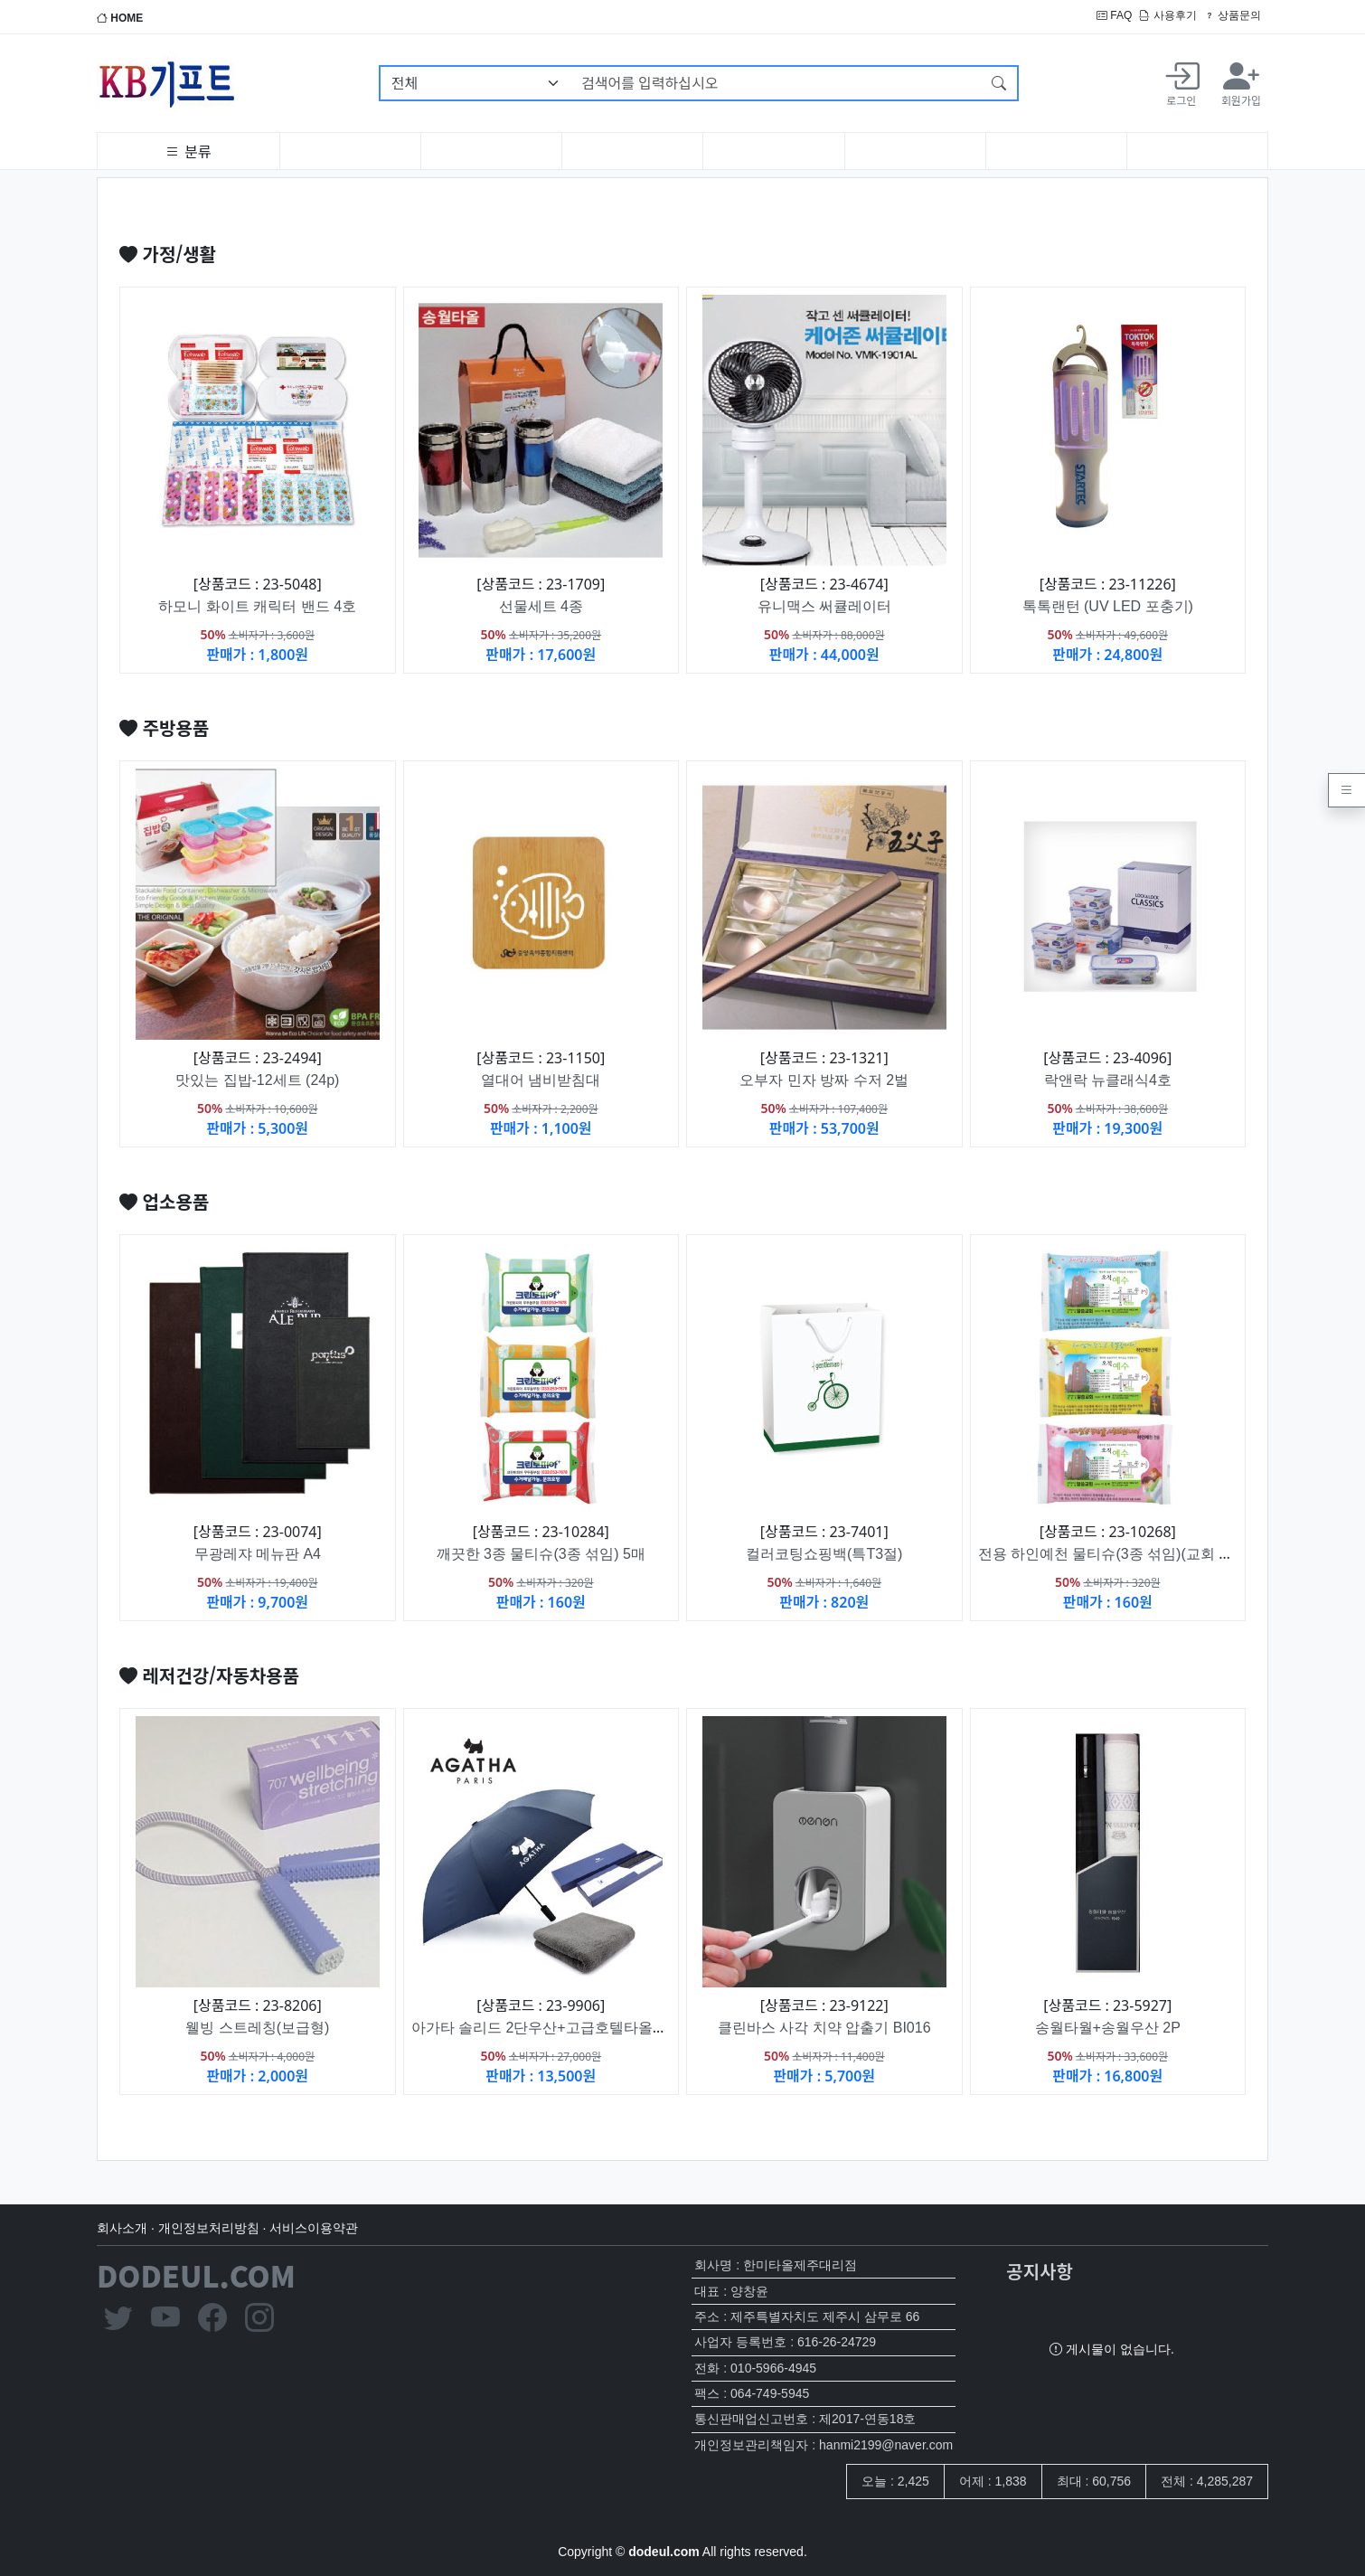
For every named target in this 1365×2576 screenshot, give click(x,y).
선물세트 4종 (541, 606)
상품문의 (1232, 15)
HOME (120, 18)
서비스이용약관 (313, 2228)
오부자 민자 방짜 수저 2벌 (823, 1080)
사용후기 (1167, 15)
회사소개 (122, 2228)
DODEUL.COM (196, 2275)
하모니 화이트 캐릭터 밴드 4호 (257, 606)
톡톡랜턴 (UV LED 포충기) (1107, 606)
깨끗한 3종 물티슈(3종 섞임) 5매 (541, 1554)
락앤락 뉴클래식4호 (1108, 1080)
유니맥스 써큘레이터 (824, 606)
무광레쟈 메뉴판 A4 (257, 1554)
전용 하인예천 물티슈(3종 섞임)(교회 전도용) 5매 (1136, 1554)
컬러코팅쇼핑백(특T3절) (824, 1554)
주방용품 (164, 727)
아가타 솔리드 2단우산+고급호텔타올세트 (546, 2027)
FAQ (1114, 15)
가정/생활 (167, 254)
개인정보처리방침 (208, 2228)
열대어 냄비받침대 (540, 1080)
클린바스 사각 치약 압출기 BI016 (824, 2027)
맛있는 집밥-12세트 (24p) (257, 1080)
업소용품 (164, 1201)
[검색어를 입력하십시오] (776, 83)
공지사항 (1039, 2271)
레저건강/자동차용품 (209, 1675)
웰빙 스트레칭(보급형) (257, 2027)
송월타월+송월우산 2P (1108, 2027)
